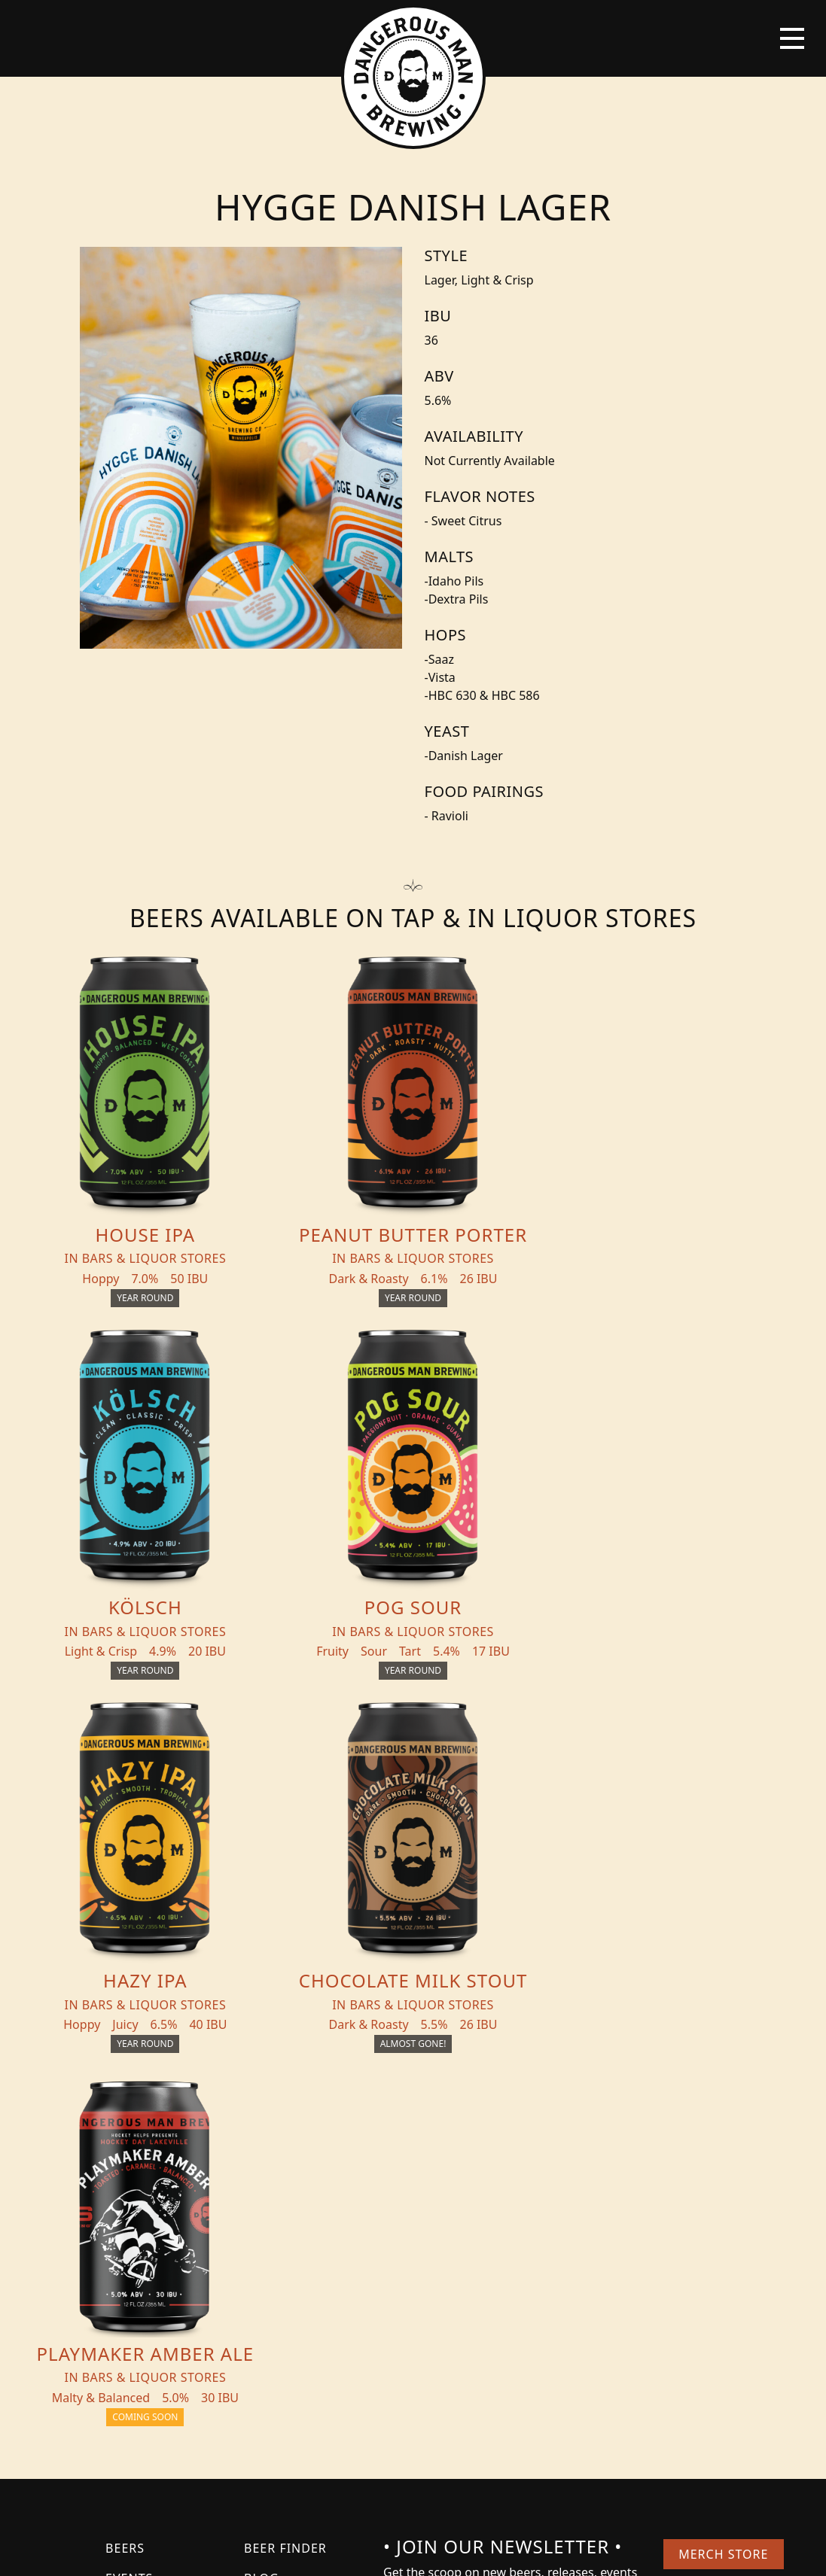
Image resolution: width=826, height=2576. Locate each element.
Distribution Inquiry (290, 2244)
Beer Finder (285, 2175)
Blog (261, 2205)
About (127, 2235)
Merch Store (723, 2181)
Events (129, 2205)
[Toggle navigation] (792, 38)
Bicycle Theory (514, 2550)
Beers (125, 2175)
